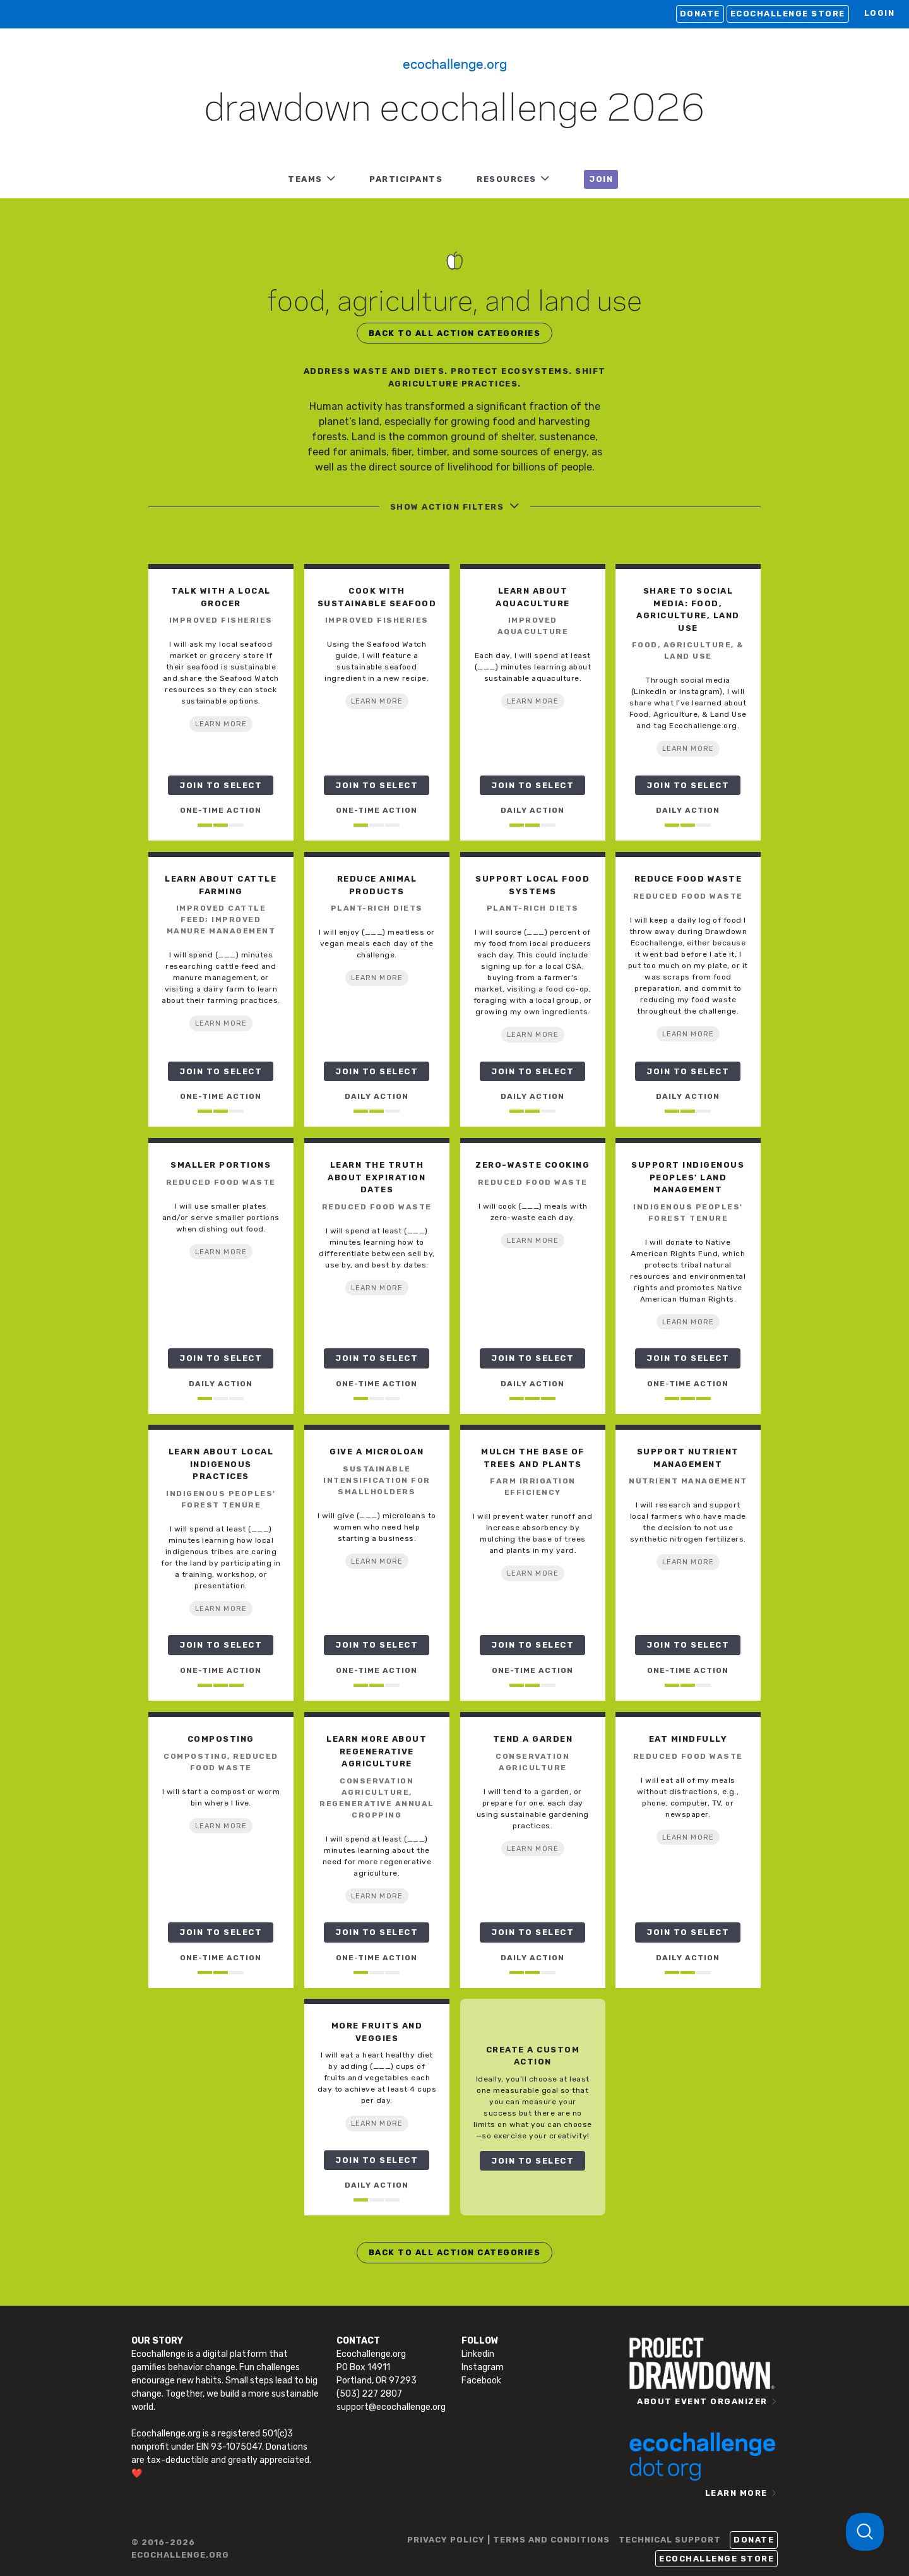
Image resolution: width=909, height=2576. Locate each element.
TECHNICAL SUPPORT (670, 2539)
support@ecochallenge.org (391, 2407)
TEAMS (305, 179)
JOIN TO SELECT (220, 784)
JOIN (601, 179)
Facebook (481, 2380)
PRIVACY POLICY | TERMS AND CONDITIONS (508, 2539)
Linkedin (477, 2354)
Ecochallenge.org (455, 63)
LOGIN (879, 13)
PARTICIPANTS (406, 179)
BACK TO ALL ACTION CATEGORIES (455, 333)
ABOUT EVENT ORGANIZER (702, 2401)
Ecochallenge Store (787, 13)
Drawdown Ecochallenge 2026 (454, 110)
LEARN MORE (221, 724)
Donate (700, 13)
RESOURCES (507, 179)
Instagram (482, 2367)
